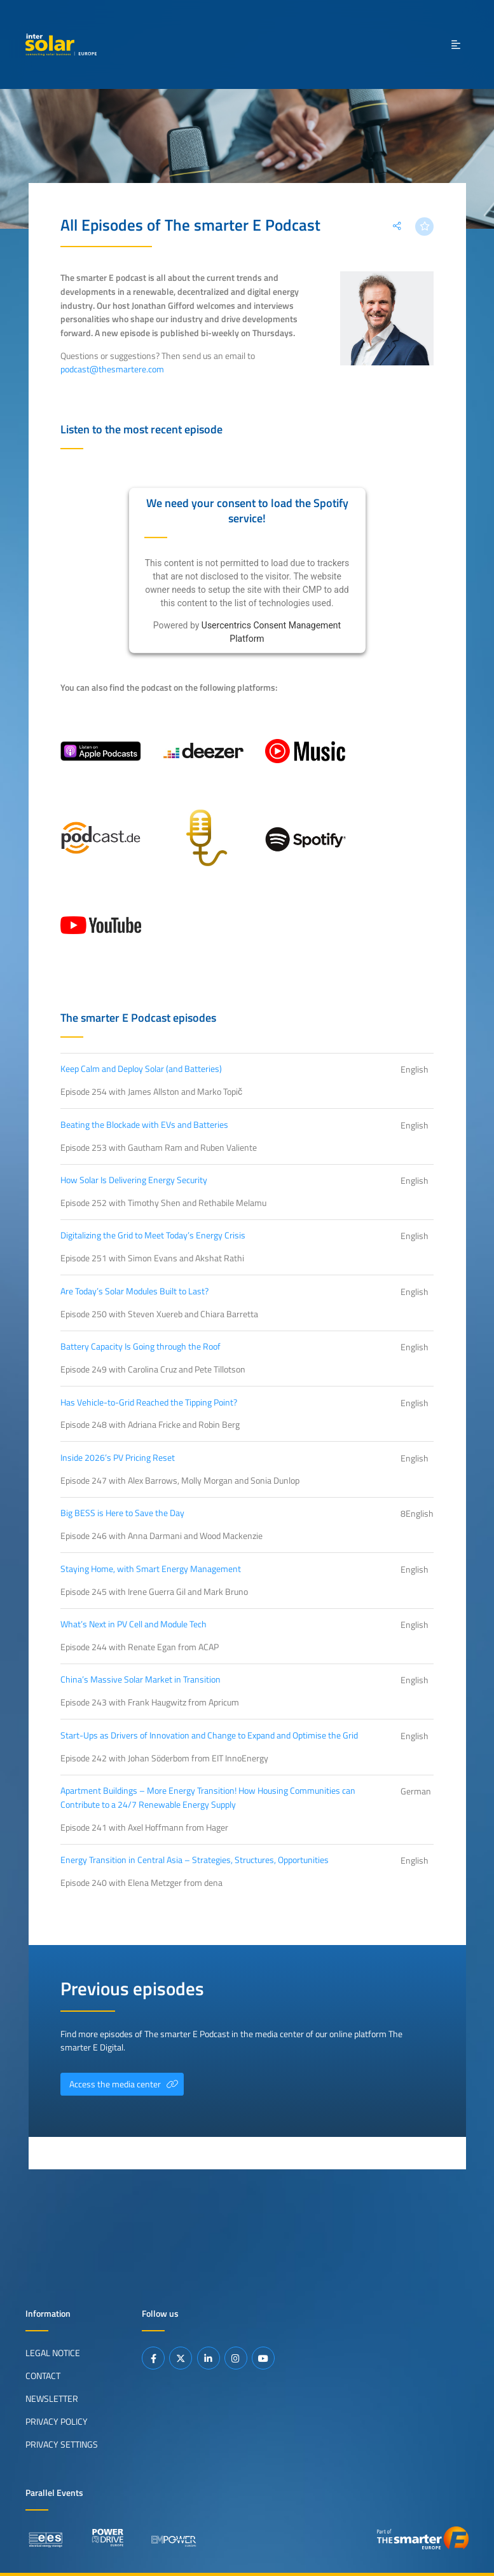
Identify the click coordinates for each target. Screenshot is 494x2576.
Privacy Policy (56, 2422)
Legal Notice (52, 2353)
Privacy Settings (61, 2444)
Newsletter (51, 2399)
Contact (42, 2376)
